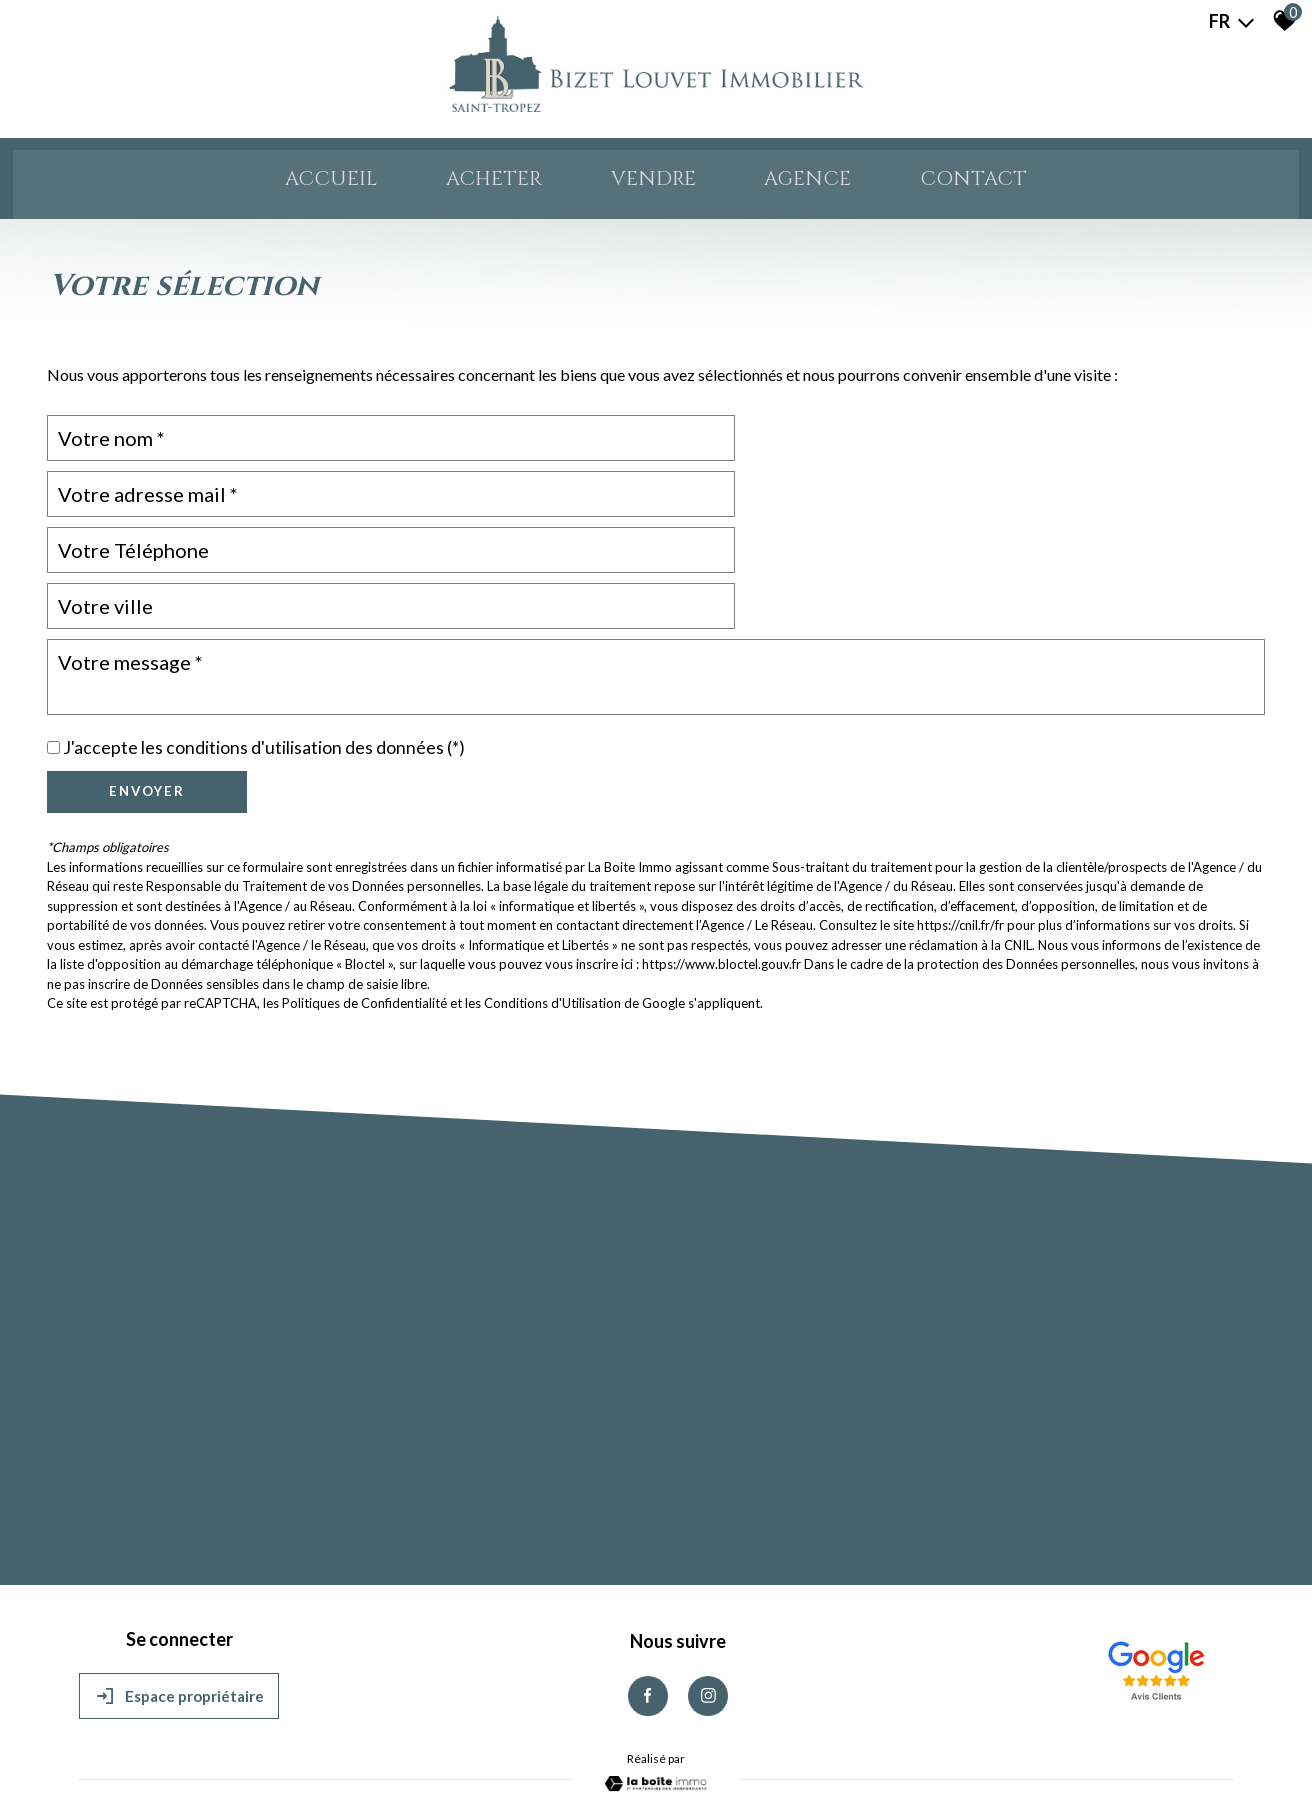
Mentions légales (195, 1735)
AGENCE (830, 183)
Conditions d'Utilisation (552, 904)
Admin (447, 1735)
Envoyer (147, 692)
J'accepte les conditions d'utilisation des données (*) (264, 648)
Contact (1015, 183)
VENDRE (655, 183)
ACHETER (473, 183)
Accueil (289, 183)
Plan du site (112, 1735)
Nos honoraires (289, 1735)
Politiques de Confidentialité (364, 904)
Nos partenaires (380, 1735)
